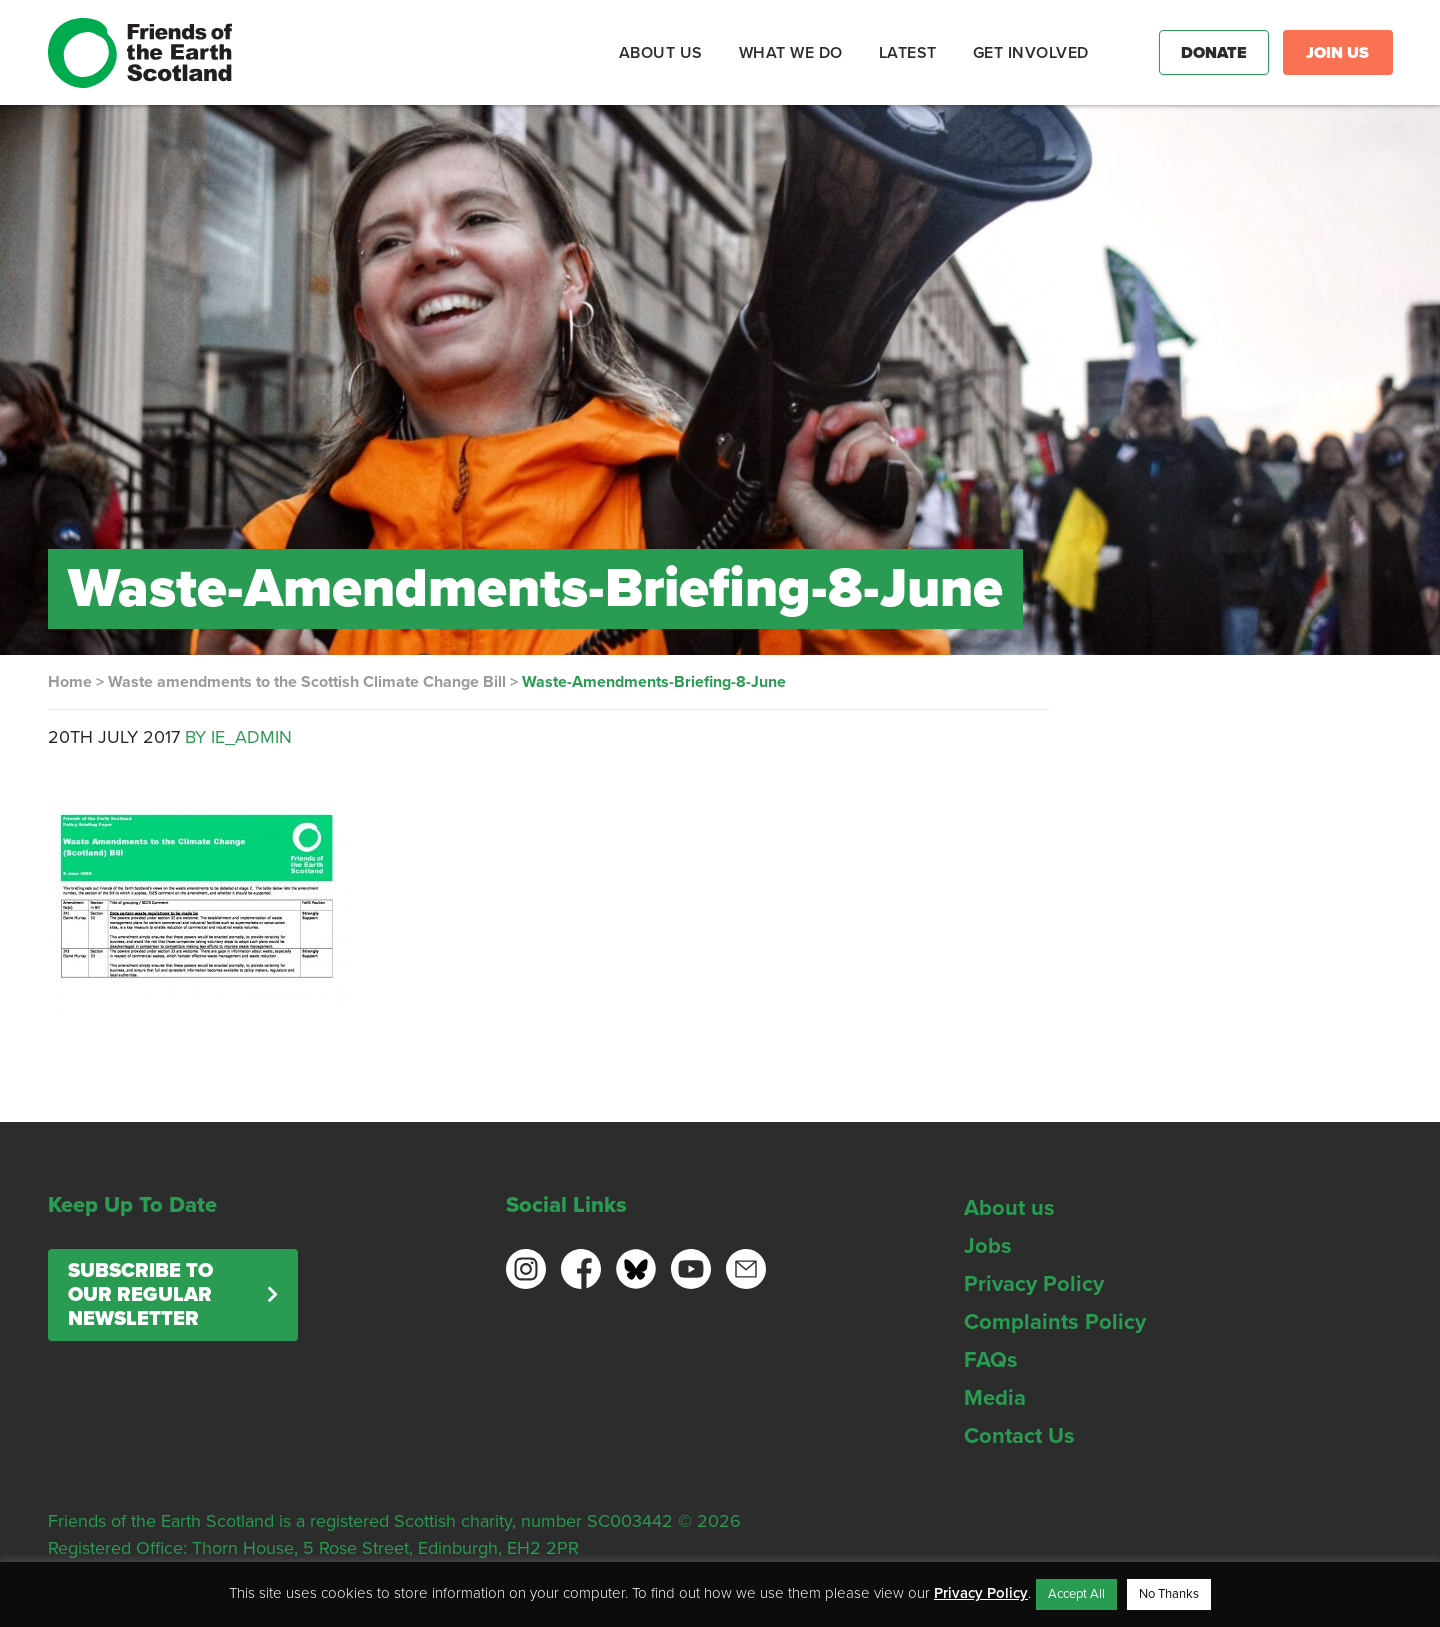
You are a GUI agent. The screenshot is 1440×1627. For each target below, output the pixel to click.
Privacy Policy (1034, 1284)
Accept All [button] (1076, 1594)
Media (995, 1398)
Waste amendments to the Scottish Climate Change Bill (307, 682)
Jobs (988, 1246)
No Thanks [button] (1169, 1594)
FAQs (991, 1360)
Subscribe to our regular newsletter (140, 1295)
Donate (1214, 53)
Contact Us (1019, 1436)
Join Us (1337, 53)
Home (70, 682)
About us (1009, 1208)
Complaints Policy (1055, 1322)
